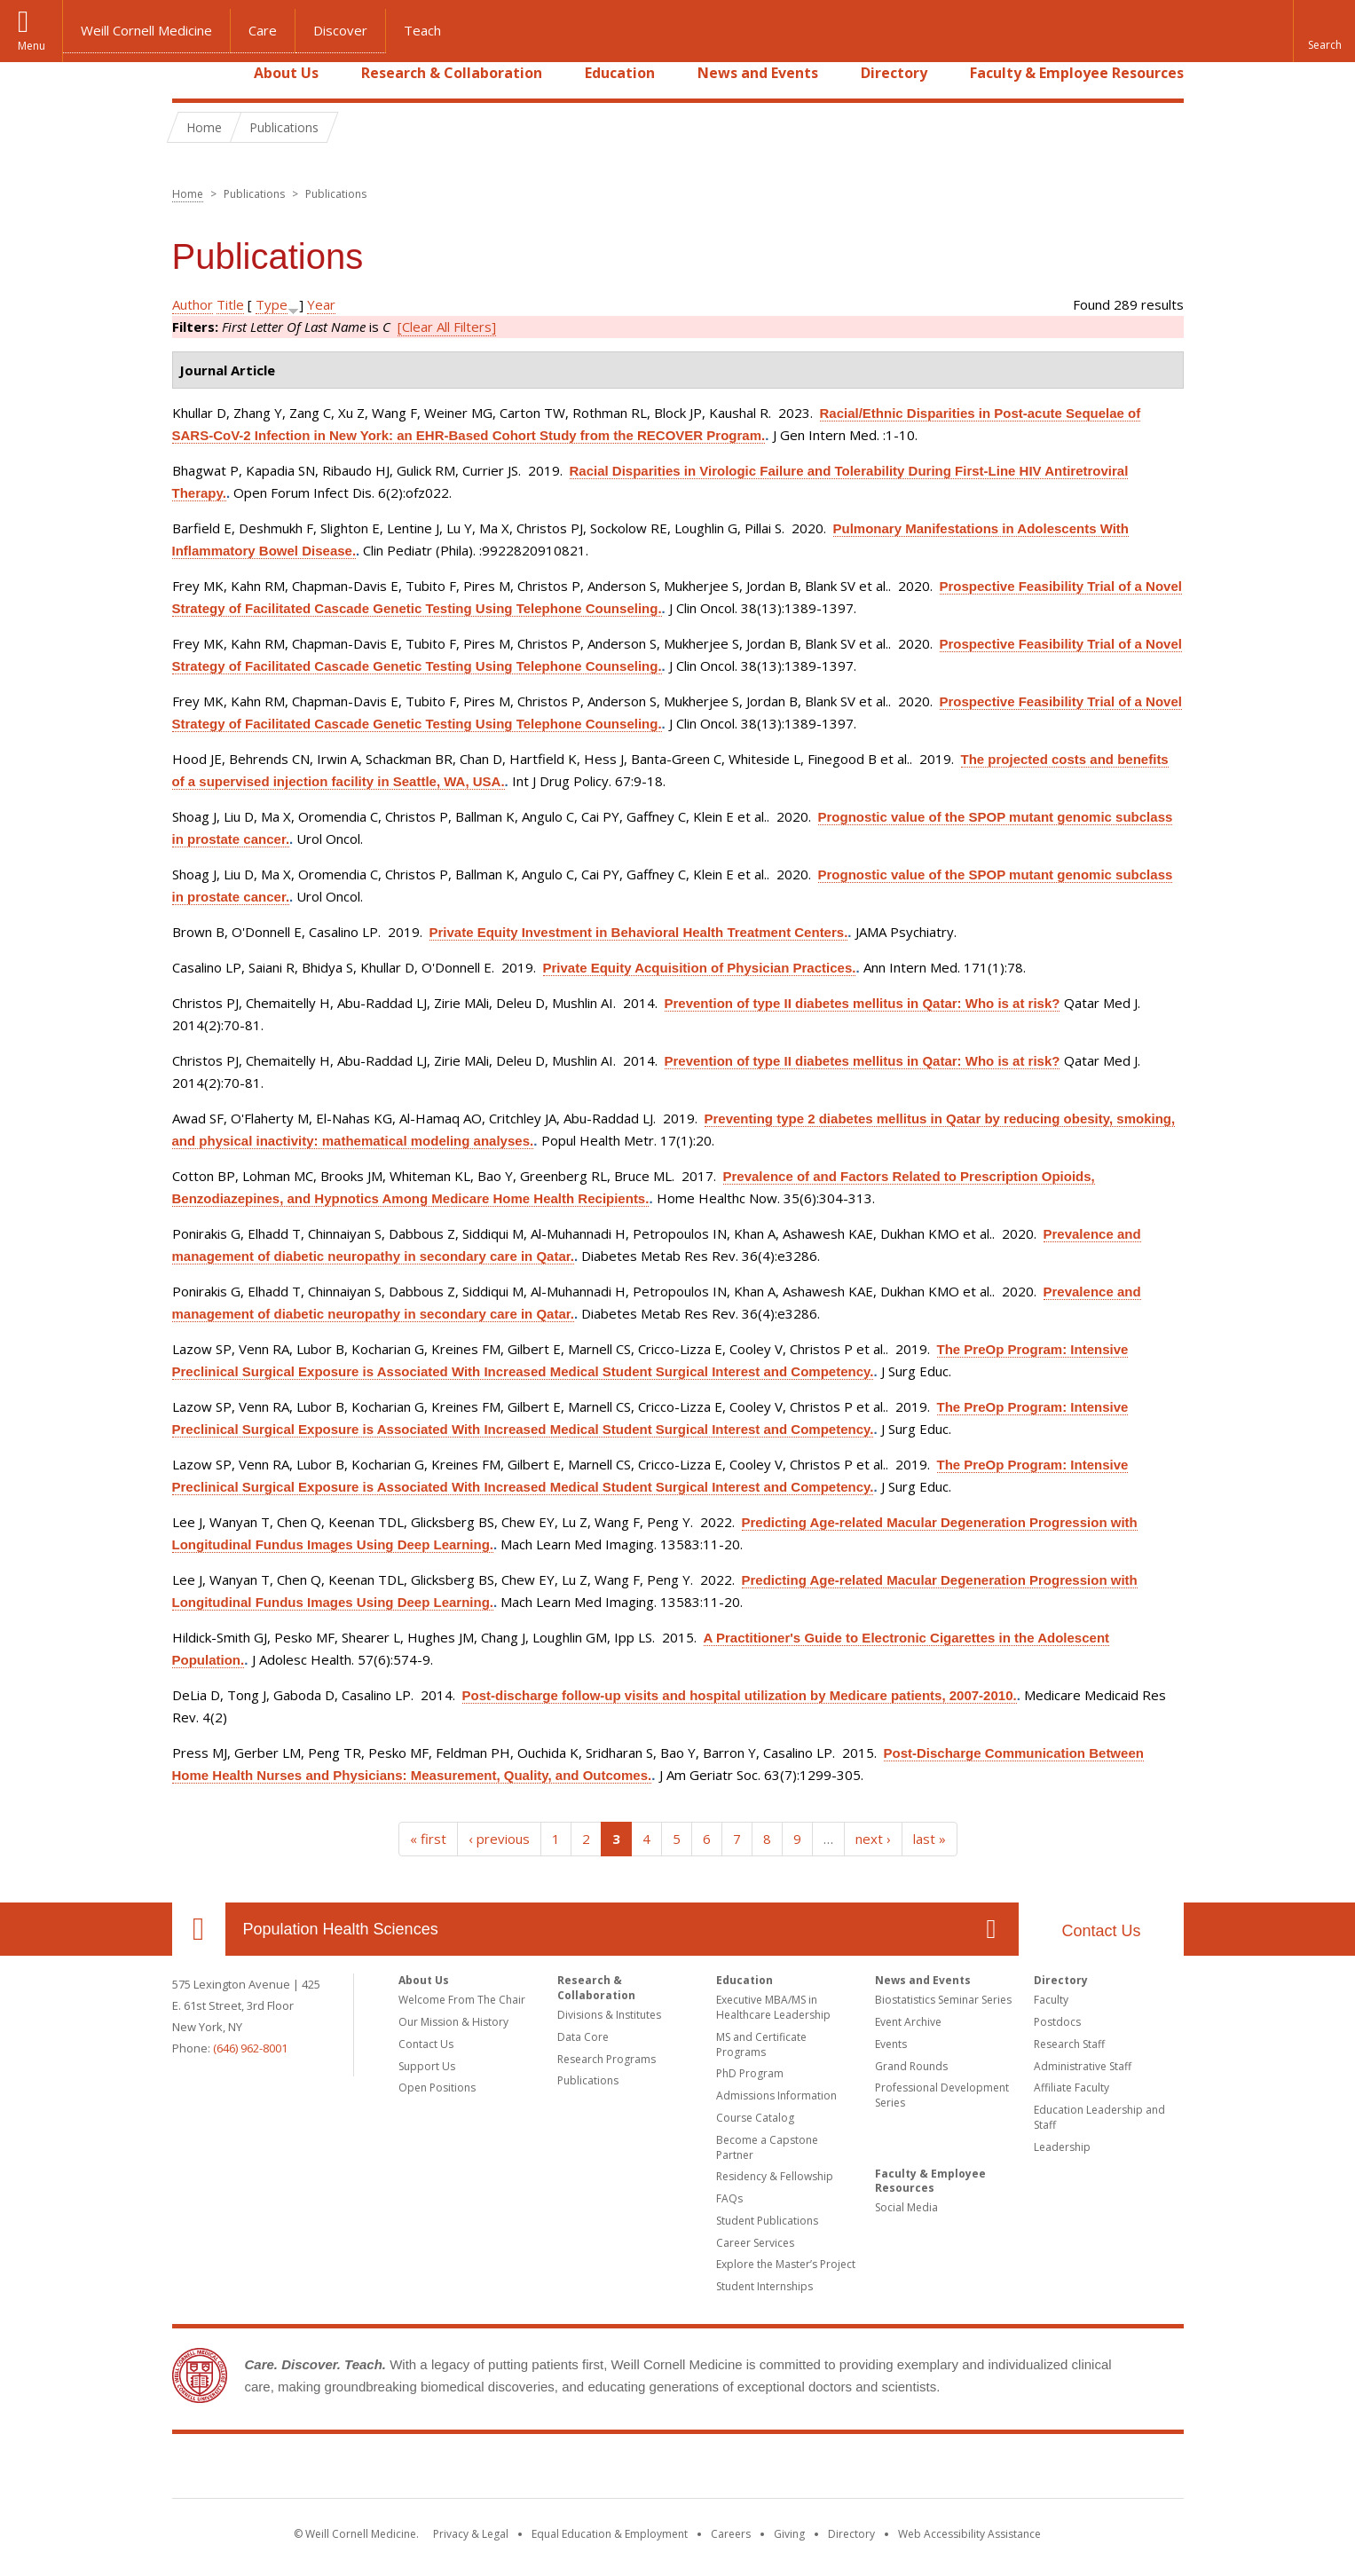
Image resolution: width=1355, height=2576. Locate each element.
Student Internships (764, 2286)
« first (428, 1838)
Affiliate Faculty (1071, 2087)
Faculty (1051, 1999)
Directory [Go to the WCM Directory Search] (851, 2533)
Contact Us (1100, 1931)
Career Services (755, 2242)
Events (891, 2044)
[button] (1324, 31)
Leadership (1062, 2147)
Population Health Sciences (340, 1929)
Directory (894, 73)
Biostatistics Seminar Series (943, 1999)
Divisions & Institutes (609, 2014)
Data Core (583, 2036)
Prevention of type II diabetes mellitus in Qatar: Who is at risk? (862, 1003)
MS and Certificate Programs (761, 2044)
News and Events (757, 73)
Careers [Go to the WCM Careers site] (731, 2533)
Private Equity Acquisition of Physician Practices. (699, 967)
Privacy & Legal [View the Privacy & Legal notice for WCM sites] (470, 2533)
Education (620, 73)
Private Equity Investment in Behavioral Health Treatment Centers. (638, 932)
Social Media (906, 2207)
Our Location (198, 1929)
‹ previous (499, 1838)
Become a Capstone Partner (767, 2147)
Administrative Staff (1082, 2066)
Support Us (426, 2066)
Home (191, 72)
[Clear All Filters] (447, 326)
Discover (340, 30)
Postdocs (1057, 2021)
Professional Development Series (942, 2095)
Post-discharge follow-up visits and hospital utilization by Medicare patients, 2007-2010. (739, 1695)
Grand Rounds (911, 2066)
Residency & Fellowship (774, 2176)
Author (192, 304)
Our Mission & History (453, 2021)
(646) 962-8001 (250, 2048)
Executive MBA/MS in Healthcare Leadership (773, 2007)
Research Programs (606, 2059)
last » (929, 1838)
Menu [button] (31, 45)
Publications (587, 2080)
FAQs (729, 2198)
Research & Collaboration (451, 73)
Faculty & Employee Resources (1077, 73)
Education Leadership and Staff (1099, 2117)
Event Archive (908, 2021)
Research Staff (1069, 2044)
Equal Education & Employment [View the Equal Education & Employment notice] (610, 2533)
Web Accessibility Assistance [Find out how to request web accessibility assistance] (969, 2533)
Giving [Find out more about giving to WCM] (789, 2533)
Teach (422, 30)
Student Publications (767, 2220)
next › (873, 1838)
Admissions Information (776, 2095)
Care (262, 30)
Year (321, 304)
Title (230, 304)
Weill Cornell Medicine (146, 30)
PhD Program (750, 2073)
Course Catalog (755, 2117)
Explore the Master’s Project (785, 2264)
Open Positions (437, 2087)
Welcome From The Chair (461, 1999)
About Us (286, 73)
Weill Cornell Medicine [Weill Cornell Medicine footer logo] (678, 2469)
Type (272, 304)
